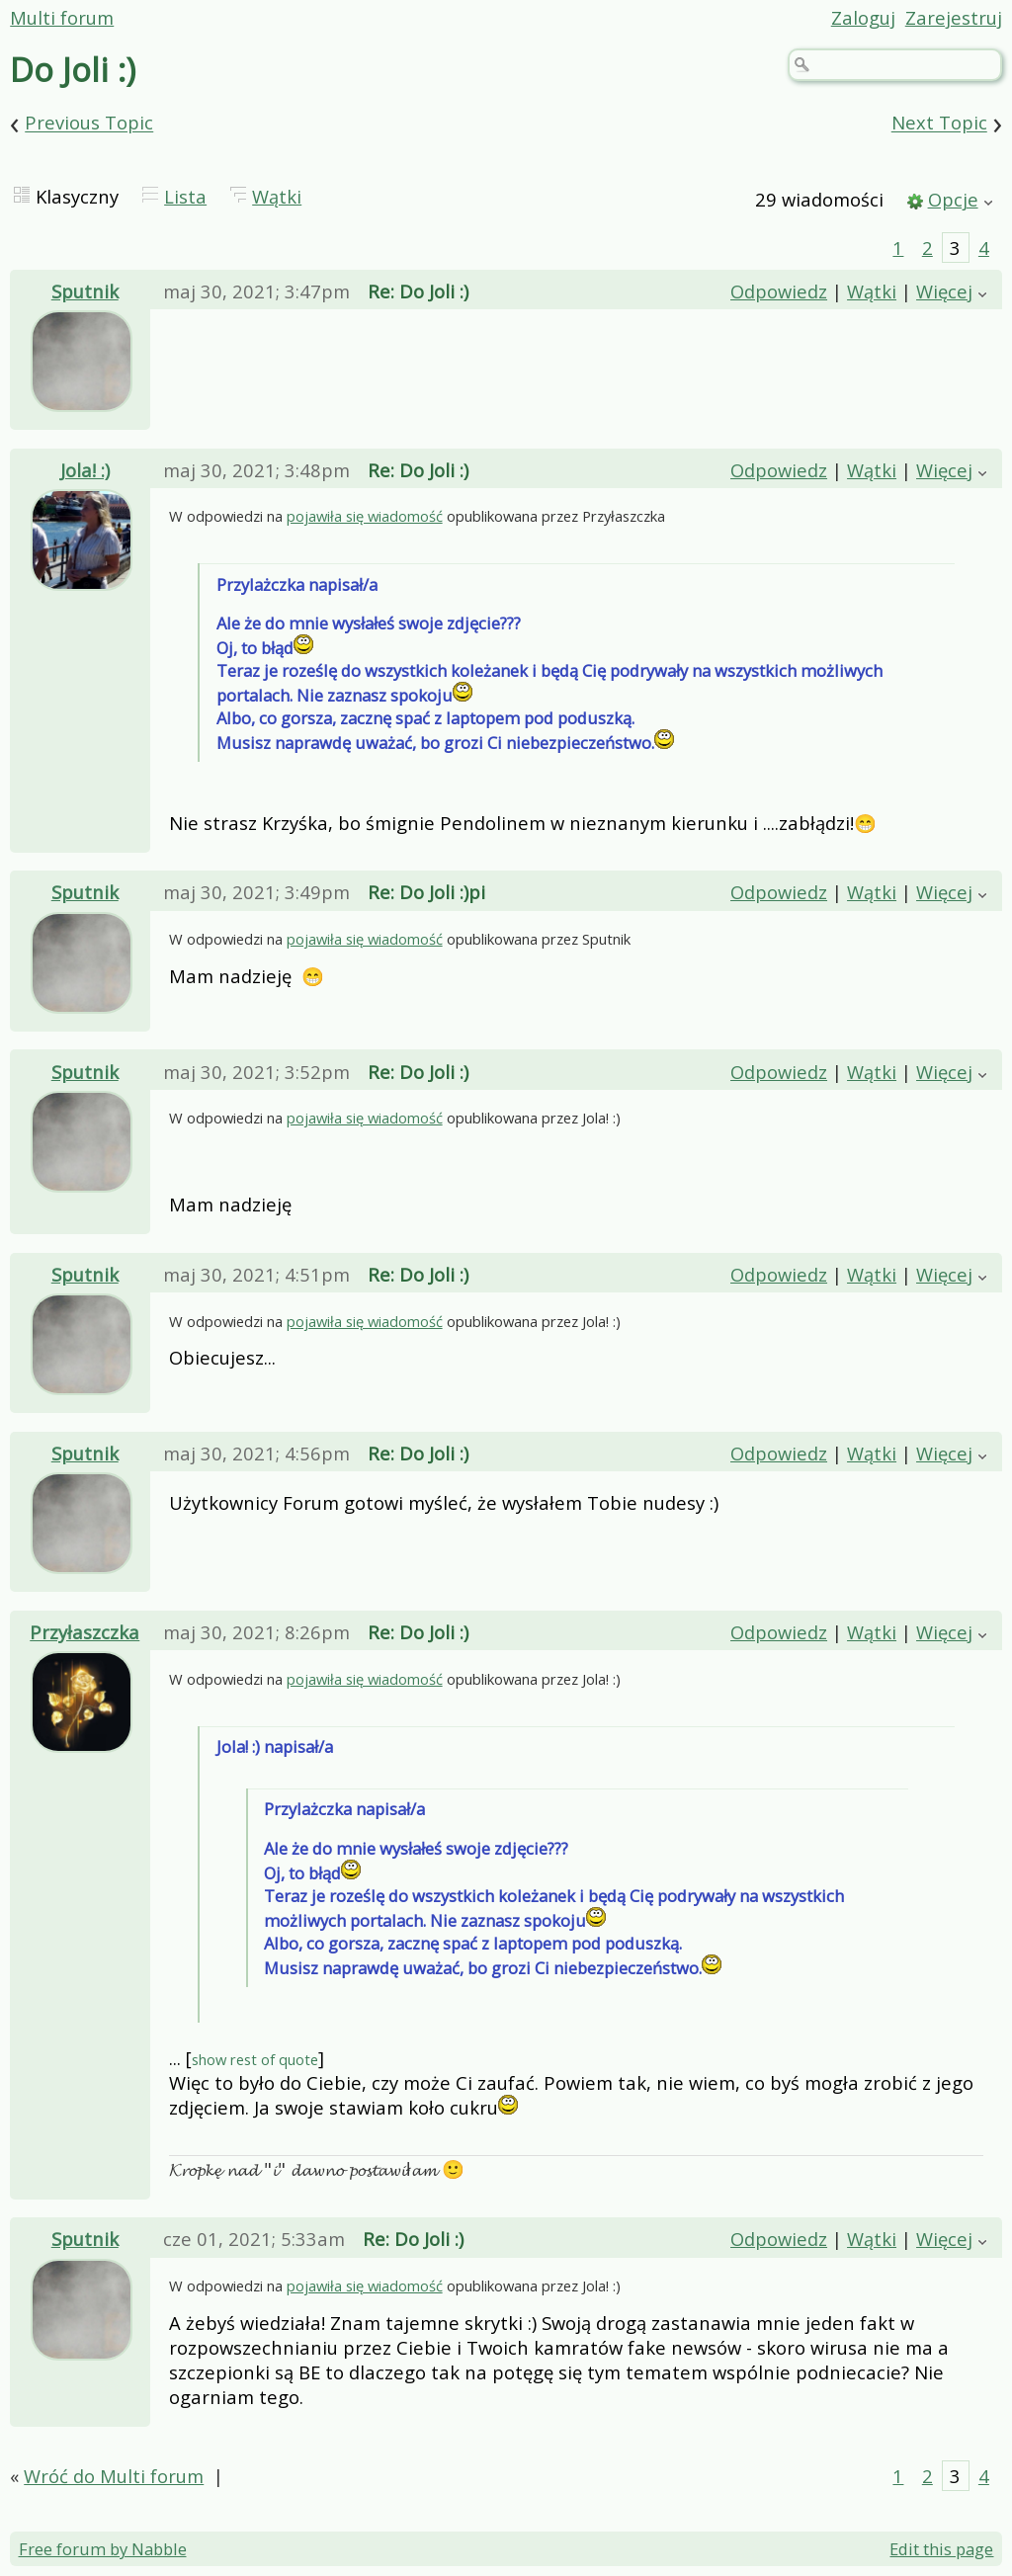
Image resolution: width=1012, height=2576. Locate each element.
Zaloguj (863, 17)
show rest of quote (255, 2064)
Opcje (953, 199)
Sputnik (85, 291)
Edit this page (941, 2553)
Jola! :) (85, 470)
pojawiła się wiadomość (365, 518)
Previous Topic (89, 123)
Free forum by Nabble (103, 2553)
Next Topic (939, 123)
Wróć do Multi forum (114, 2480)
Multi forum (62, 17)
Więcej (944, 291)
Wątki (276, 196)
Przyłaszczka (84, 1636)
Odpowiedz (778, 291)
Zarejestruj (953, 17)
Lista (185, 196)
